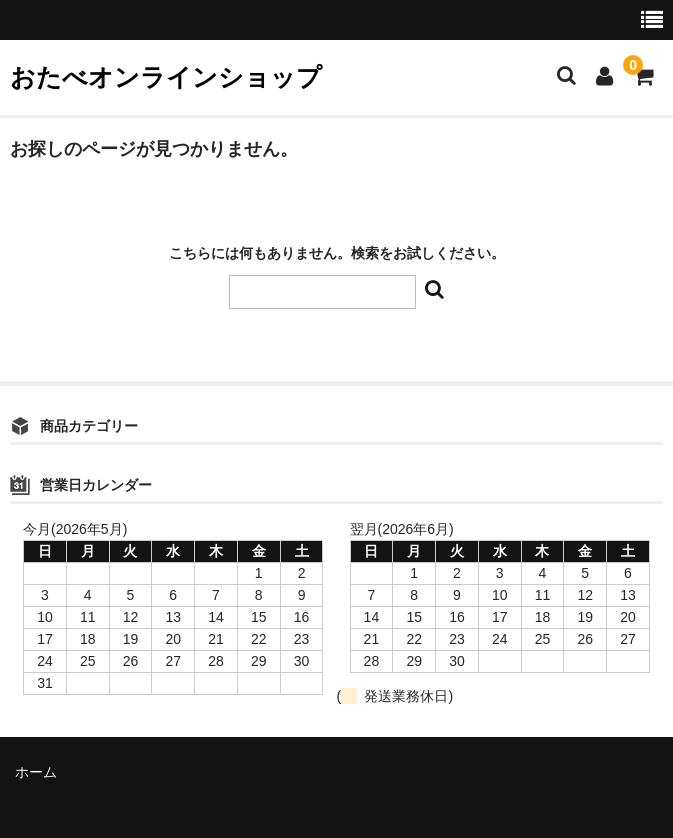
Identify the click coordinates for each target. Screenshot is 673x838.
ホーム (36, 772)
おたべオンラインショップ (166, 77)
